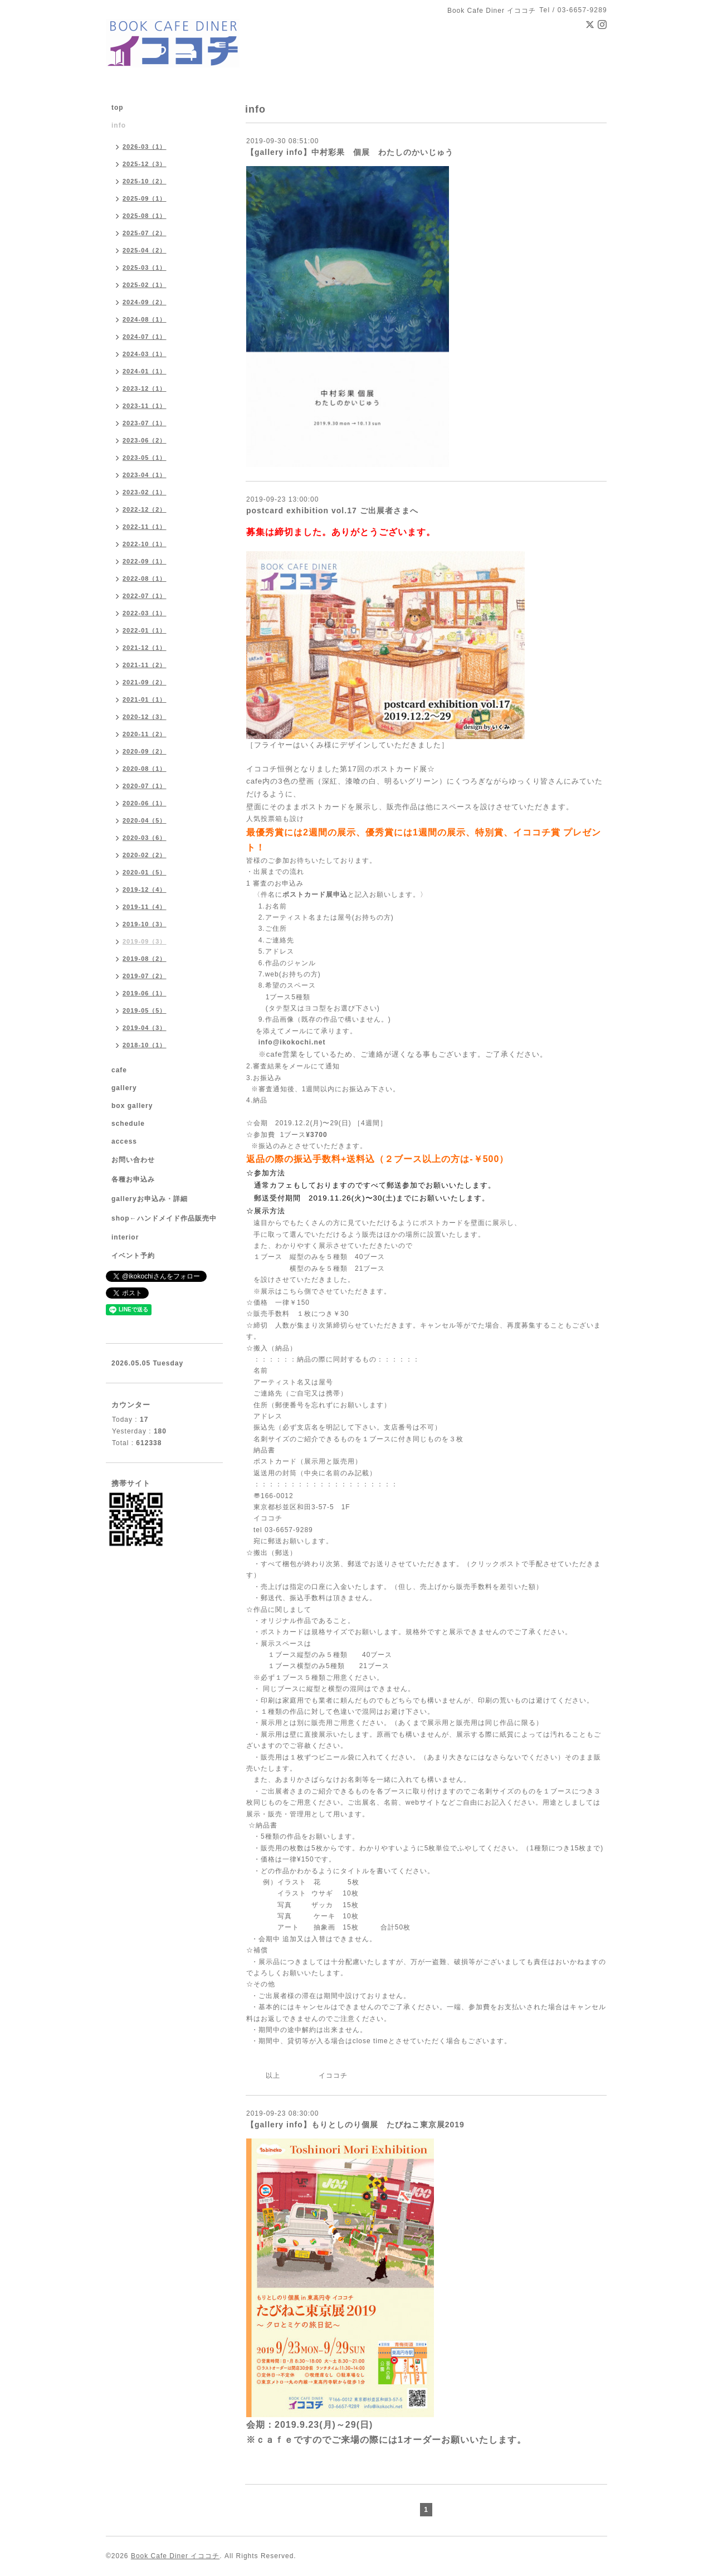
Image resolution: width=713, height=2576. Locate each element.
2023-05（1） (145, 457)
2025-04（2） (145, 250)
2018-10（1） (145, 1045)
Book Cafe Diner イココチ (175, 2556)
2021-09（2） (145, 682)
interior (125, 1237)
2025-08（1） (145, 215)
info (118, 125)
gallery (124, 1088)
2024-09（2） (145, 302)
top (117, 107)
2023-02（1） (145, 492)
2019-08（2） (145, 958)
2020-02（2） (145, 855)
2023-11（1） (145, 405)
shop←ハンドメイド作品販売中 (164, 1218)
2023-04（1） (145, 475)
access (124, 1141)
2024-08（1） (145, 319)
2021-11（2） (145, 665)
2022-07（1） (145, 595)
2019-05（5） (145, 1010)
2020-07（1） (145, 785)
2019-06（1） (145, 993)
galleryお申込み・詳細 (149, 1199)
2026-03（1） (145, 146)
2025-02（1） (145, 284)
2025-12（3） (145, 164)
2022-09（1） (145, 561)
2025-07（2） (145, 233)
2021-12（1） (145, 647)
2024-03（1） (145, 354)
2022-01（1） (145, 630)
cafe (119, 1070)
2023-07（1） (145, 423)
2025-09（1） (145, 198)
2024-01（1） (145, 371)
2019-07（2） (145, 976)
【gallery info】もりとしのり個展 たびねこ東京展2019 (355, 2124)
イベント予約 (133, 1256)
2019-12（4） (145, 889)
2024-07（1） (145, 336)
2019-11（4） (145, 906)
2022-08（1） (145, 578)
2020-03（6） (145, 837)
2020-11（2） (145, 734)
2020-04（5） (145, 820)
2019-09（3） (145, 941)
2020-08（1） (145, 768)
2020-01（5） (145, 872)
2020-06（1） (145, 803)
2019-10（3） (145, 924)
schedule (128, 1123)
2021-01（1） (145, 699)
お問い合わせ (133, 1160)
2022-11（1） (145, 526)
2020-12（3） (145, 716)
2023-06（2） (145, 440)
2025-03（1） (145, 267)
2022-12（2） (145, 509)
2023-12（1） (145, 388)
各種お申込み (133, 1179)
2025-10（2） (145, 181)
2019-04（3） (145, 1027)
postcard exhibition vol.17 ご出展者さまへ (332, 510)
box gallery (132, 1106)
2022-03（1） (145, 613)
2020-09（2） (145, 751)
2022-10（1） (145, 544)
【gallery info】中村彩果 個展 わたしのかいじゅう (349, 152)
